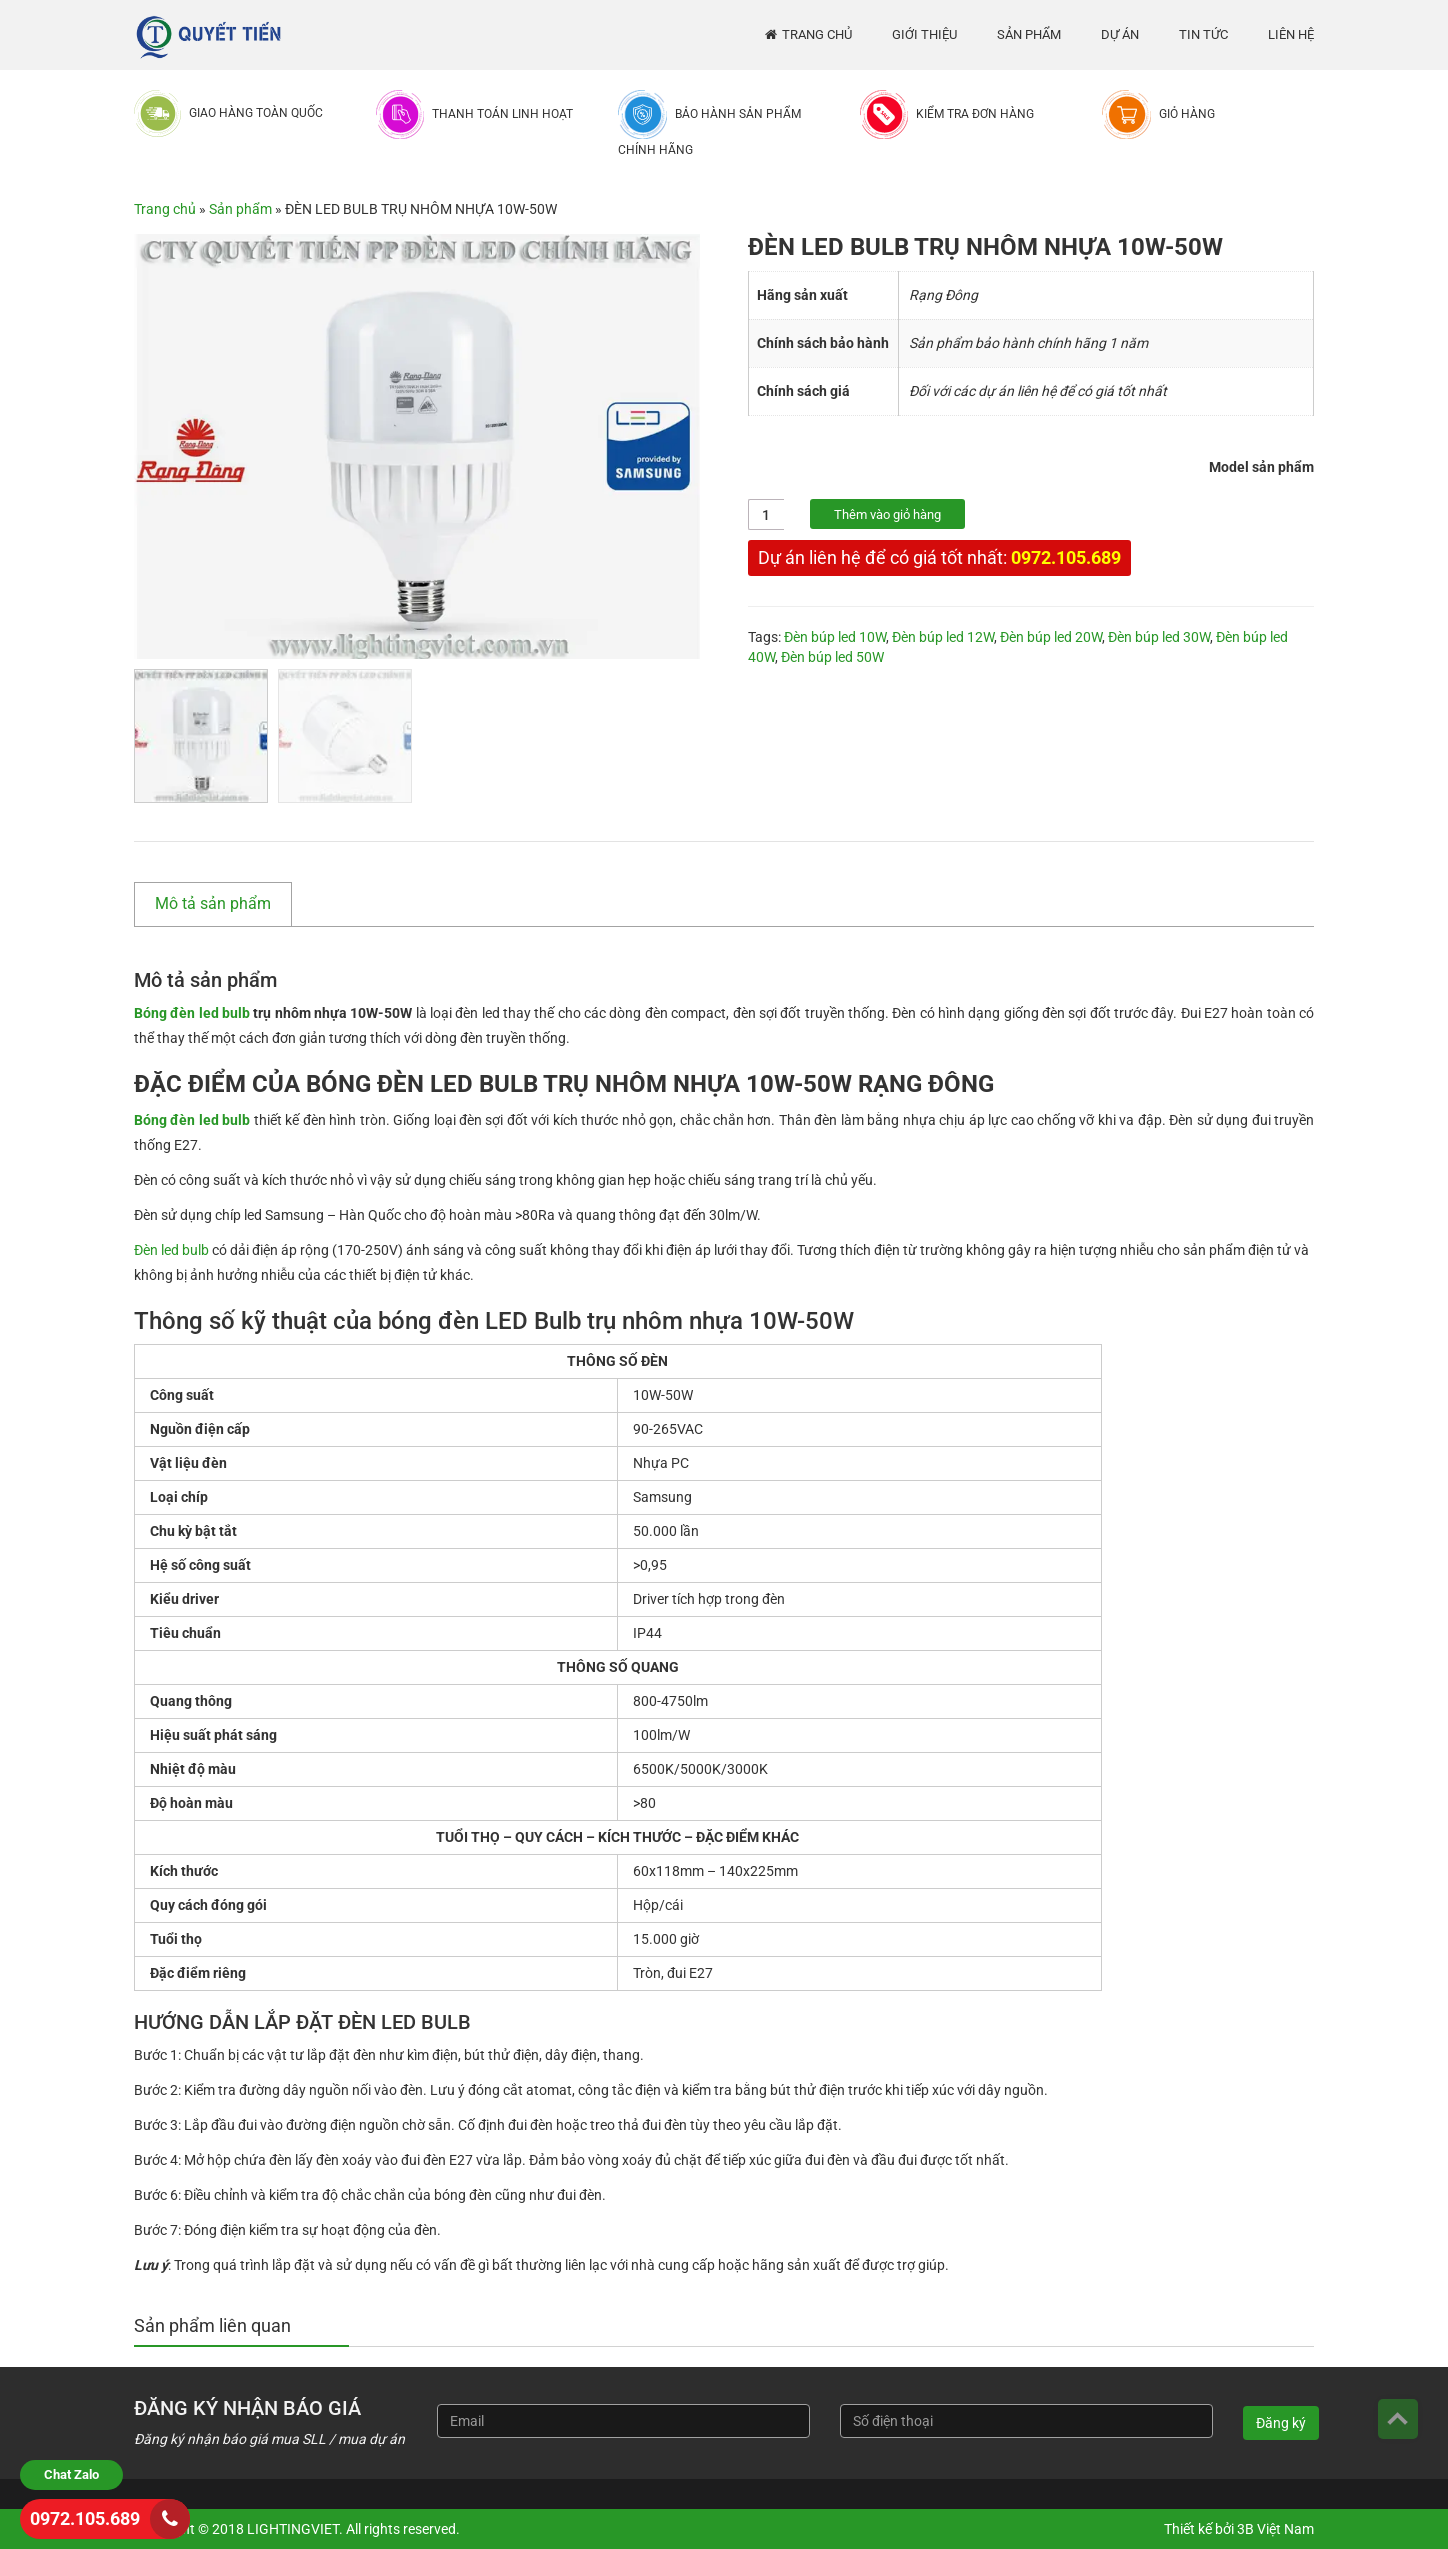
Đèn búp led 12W (943, 637)
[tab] (223, 904)
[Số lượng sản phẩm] (766, 514)
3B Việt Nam (1275, 2529)
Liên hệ (1291, 34)
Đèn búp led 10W (835, 637)
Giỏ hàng (1187, 114)
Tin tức (1203, 34)
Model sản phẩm (1261, 467)
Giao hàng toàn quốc (256, 113)
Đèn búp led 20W (1051, 637)
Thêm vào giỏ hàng (887, 514)
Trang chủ (817, 34)
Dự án (1120, 34)
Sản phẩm (1029, 34)
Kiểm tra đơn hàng (975, 114)
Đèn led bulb (171, 1250)
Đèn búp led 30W (1159, 637)
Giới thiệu (924, 34)
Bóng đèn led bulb (193, 1013)
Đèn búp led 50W (832, 657)
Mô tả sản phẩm (213, 903)
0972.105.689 (1066, 557)
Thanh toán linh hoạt (502, 114)
